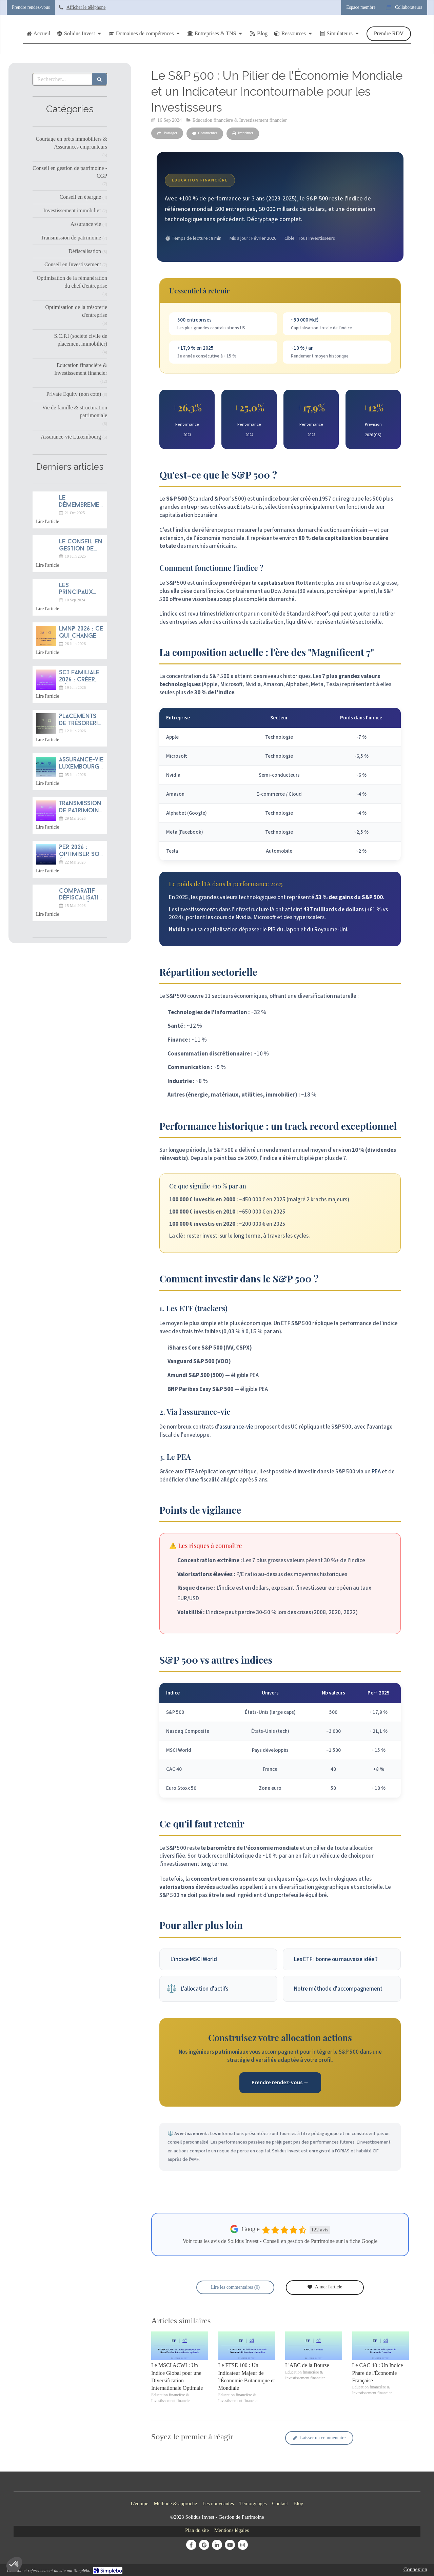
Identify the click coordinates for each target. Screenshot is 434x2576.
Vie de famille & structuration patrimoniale (74, 411)
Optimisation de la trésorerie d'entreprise (76, 311)
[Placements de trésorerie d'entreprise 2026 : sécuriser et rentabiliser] (46, 723)
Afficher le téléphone (85, 7)
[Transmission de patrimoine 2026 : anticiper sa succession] (46, 810)
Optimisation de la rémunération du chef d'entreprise (72, 282)
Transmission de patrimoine (71, 237)
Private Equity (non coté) (73, 394)
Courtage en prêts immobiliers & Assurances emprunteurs (71, 143)
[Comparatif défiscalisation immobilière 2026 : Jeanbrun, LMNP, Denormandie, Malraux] (46, 898)
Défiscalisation (84, 251)
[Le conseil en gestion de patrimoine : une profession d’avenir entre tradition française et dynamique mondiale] (46, 549)
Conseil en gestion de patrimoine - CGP (70, 172)
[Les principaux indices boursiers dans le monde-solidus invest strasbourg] (46, 592)
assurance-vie (236, 1427)
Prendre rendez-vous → (280, 2082)
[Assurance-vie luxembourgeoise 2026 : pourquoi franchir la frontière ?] (46, 767)
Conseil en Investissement (72, 264)
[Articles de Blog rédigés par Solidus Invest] (258, 33)
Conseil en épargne (80, 197)
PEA (376, 1472)
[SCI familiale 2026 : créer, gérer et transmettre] (46, 680)
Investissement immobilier (72, 210)
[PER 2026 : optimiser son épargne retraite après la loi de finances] (46, 854)
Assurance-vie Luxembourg (71, 437)
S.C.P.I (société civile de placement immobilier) (80, 340)
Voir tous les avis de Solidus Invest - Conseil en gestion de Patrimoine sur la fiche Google (280, 2241)
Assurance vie (86, 224)
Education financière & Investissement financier (80, 369)
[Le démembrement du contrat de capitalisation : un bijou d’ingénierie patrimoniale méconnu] (46, 505)
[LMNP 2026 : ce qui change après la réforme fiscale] (46, 636)
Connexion (415, 2569)
